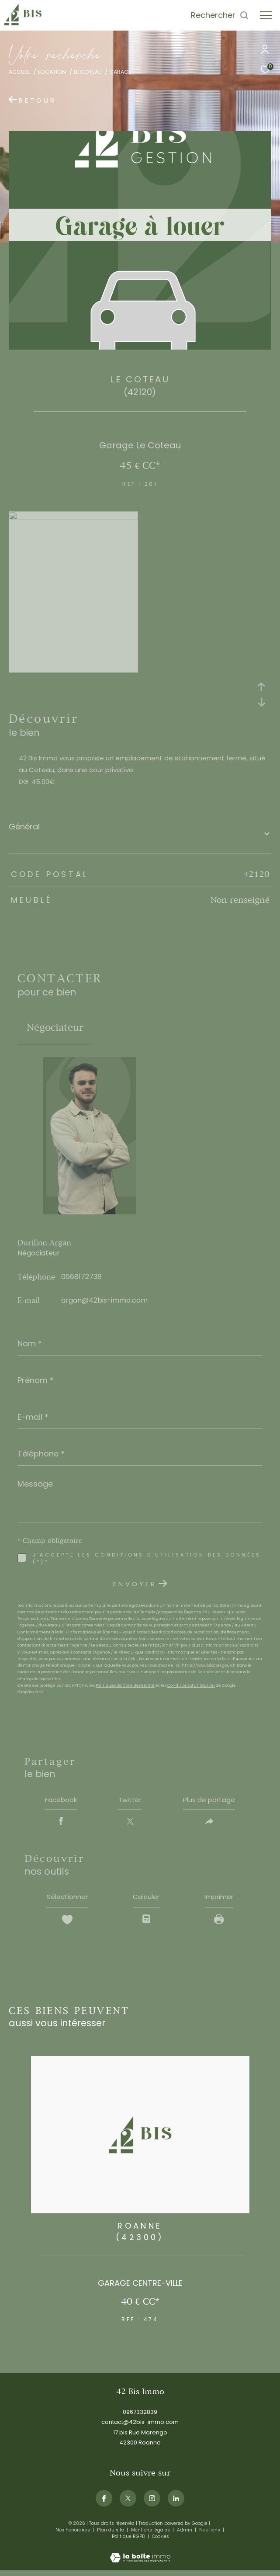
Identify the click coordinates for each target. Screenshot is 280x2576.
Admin (185, 2534)
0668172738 (81, 1277)
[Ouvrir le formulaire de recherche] (220, 15)
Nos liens (210, 2534)
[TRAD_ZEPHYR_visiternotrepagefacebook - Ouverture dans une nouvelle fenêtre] (104, 2502)
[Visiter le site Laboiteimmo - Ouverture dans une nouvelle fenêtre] (140, 2556)
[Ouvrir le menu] (266, 15)
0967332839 (140, 2416)
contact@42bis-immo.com (140, 2426)
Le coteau (88, 72)
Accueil (20, 72)
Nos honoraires (73, 2534)
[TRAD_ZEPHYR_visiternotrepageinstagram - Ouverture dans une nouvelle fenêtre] (152, 2502)
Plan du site (111, 2534)
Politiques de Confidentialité (125, 1685)
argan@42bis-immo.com (104, 1300)
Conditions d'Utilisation (191, 1685)
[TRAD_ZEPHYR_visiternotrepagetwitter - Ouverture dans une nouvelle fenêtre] (128, 2502)
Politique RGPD (128, 2541)
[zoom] (73, 517)
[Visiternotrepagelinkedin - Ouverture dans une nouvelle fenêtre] (176, 2502)
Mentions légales (151, 2534)
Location (52, 72)
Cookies (160, 2541)
